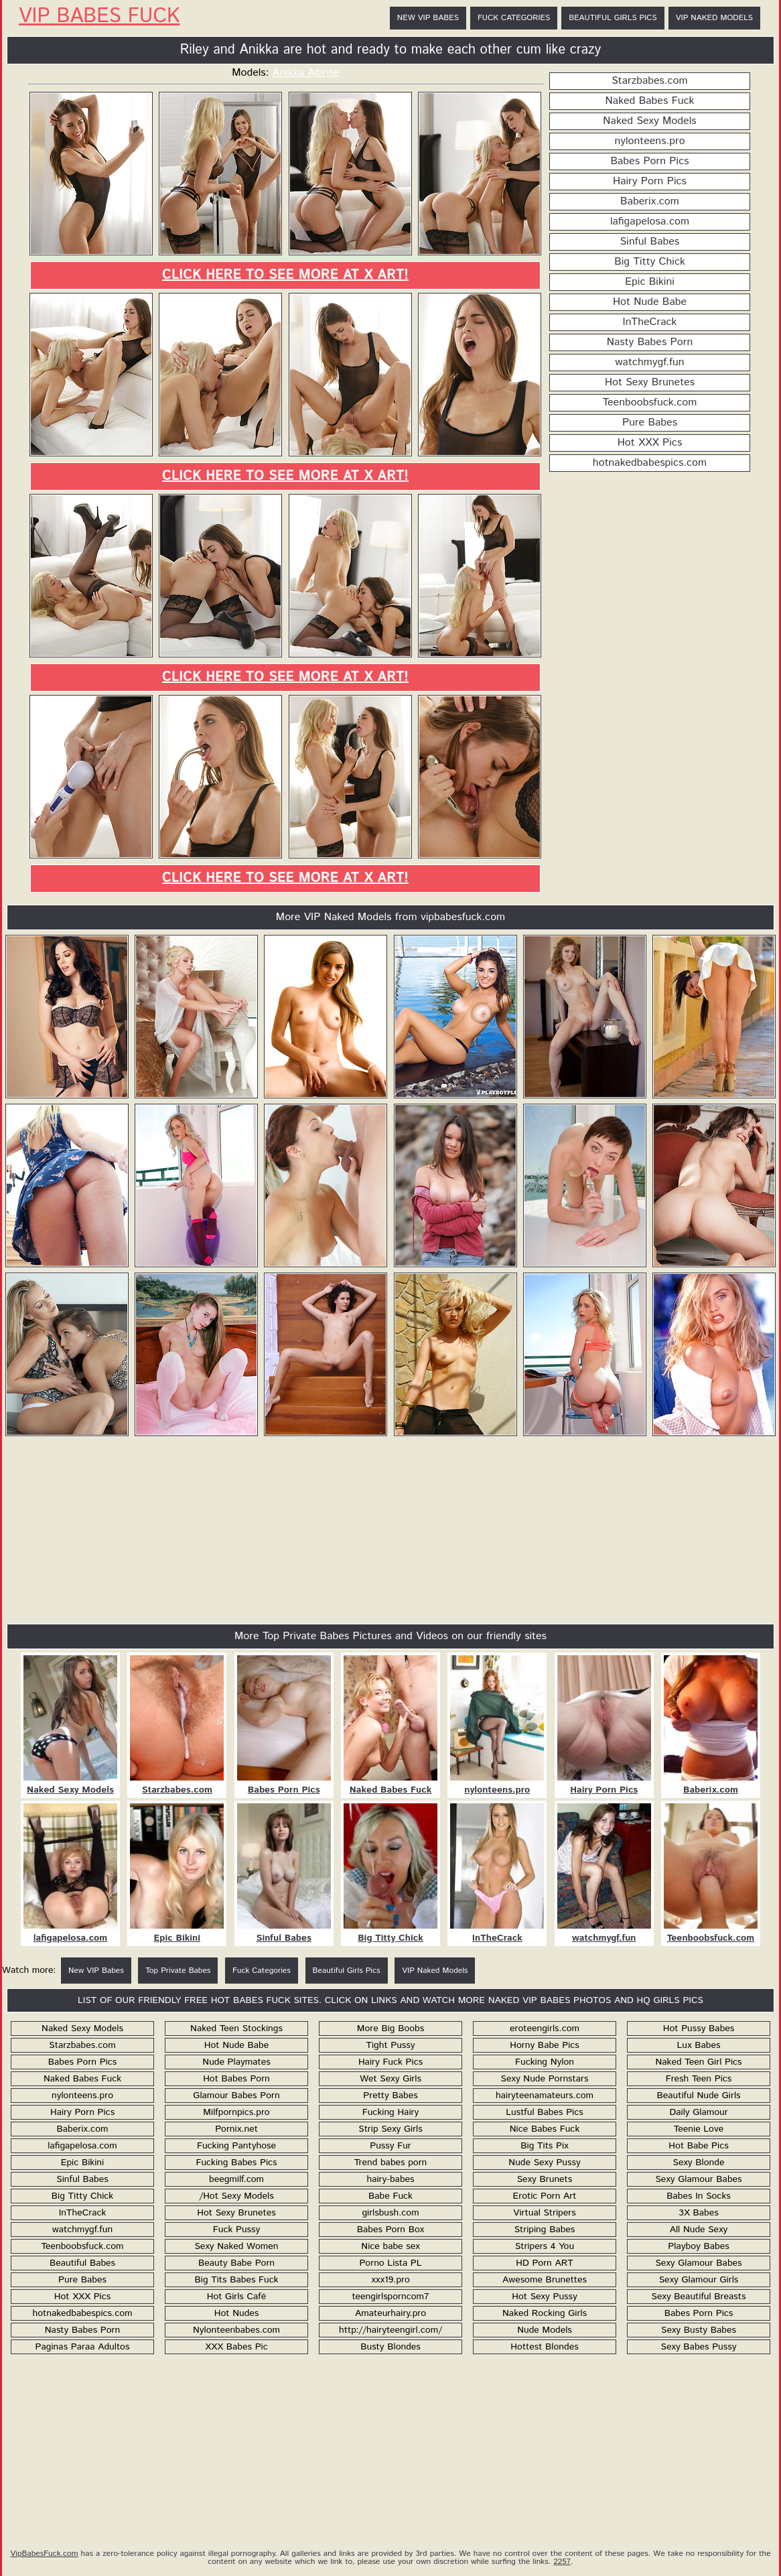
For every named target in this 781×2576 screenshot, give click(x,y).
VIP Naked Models (714, 17)
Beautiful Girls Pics (613, 17)
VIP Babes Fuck (99, 17)
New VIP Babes (428, 17)
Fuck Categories (514, 17)
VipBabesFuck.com (44, 2553)
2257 (562, 2561)
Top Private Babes (177, 1970)
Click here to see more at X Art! (285, 275)
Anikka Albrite (306, 72)
